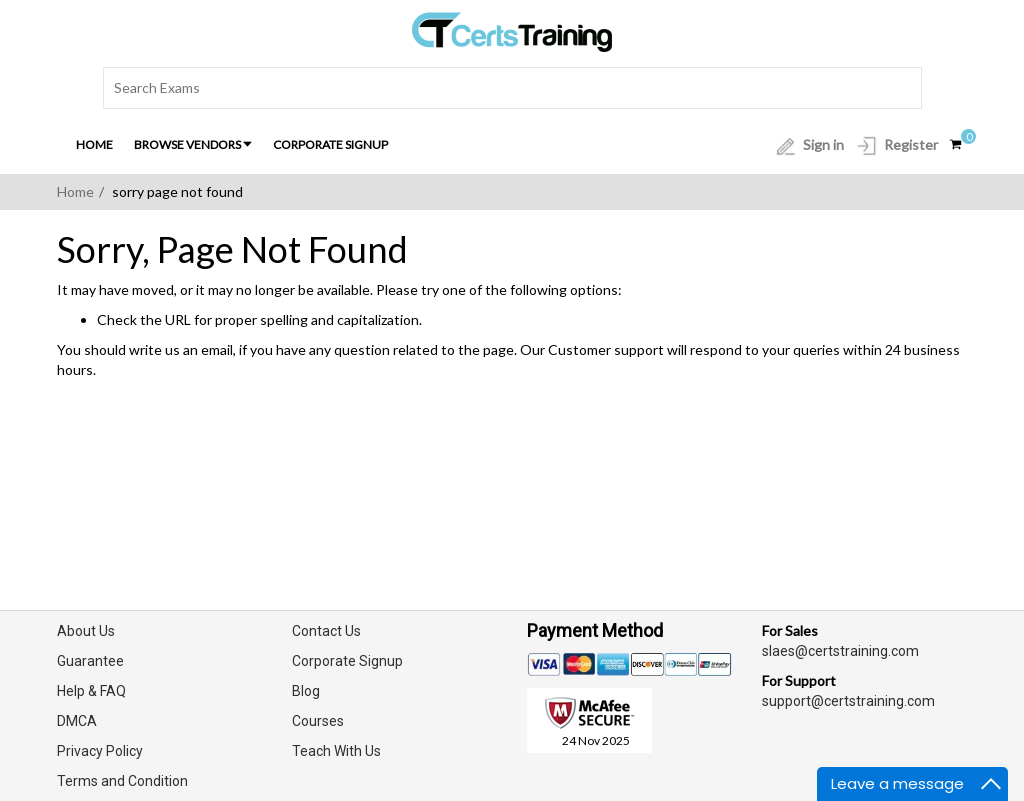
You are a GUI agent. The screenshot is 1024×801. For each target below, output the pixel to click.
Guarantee (90, 661)
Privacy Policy (100, 751)
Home (94, 144)
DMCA (77, 721)
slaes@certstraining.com (840, 651)
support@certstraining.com (848, 701)
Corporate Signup (330, 144)
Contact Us (326, 631)
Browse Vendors (193, 144)
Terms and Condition (122, 781)
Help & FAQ (91, 691)
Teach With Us (336, 751)
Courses (318, 721)
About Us (86, 631)
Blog (306, 691)
